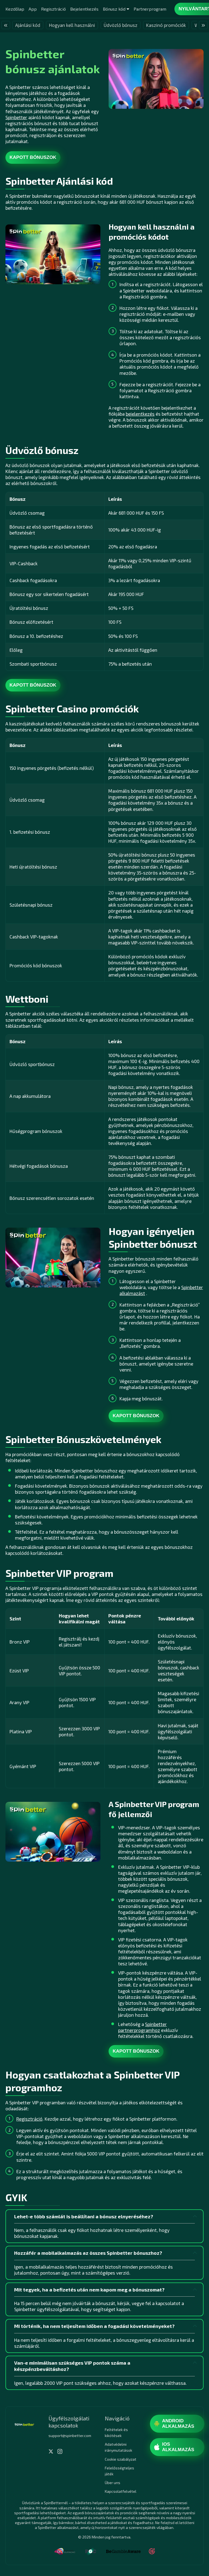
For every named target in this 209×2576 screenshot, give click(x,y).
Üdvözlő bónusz (120, 25)
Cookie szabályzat (120, 2459)
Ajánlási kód (27, 25)
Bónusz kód (114, 8)
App (33, 8)
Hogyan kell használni (72, 25)
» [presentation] (203, 25)
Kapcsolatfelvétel (120, 2491)
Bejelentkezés (84, 8)
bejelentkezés (140, 413)
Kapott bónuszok (33, 157)
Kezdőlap (14, 8)
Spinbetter (16, 117)
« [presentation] (5, 25)
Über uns (112, 2482)
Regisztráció (53, 8)
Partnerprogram (150, 8)
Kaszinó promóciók (166, 25)
